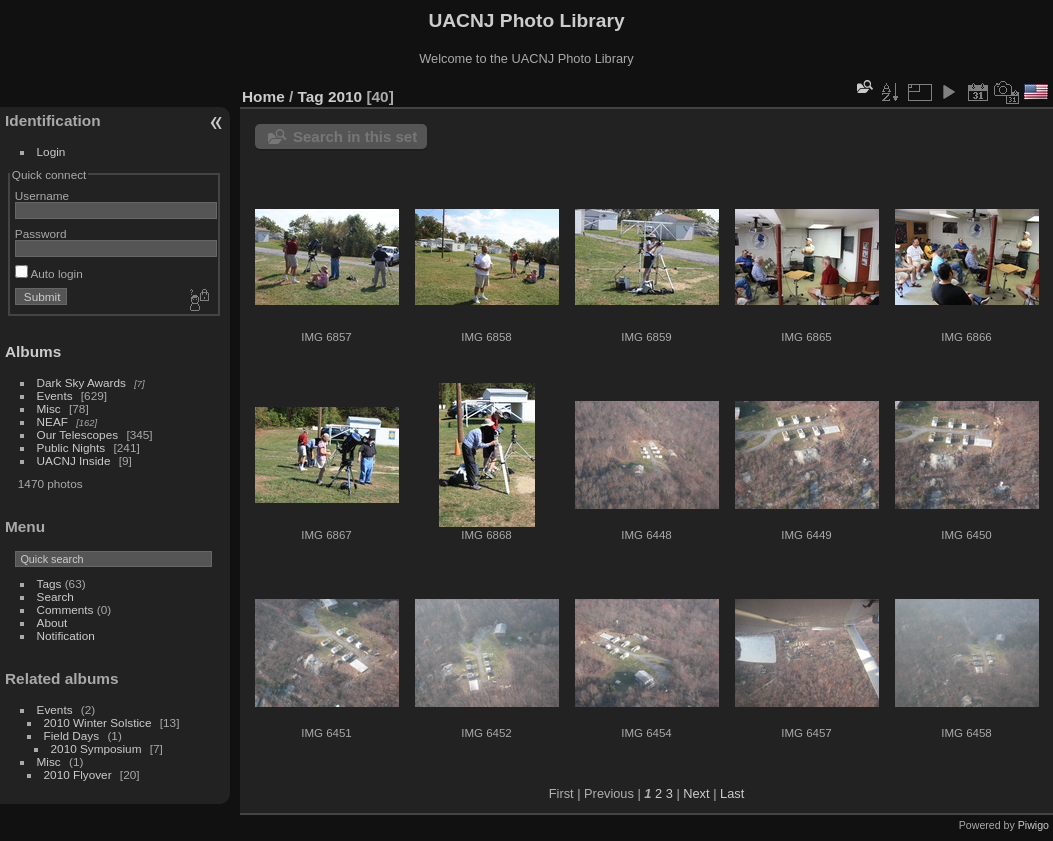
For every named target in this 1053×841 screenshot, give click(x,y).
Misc (49, 408)
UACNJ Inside (74, 460)
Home (263, 96)
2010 (345, 96)
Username (42, 195)
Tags (49, 583)
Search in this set (355, 136)
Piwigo (1033, 825)
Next (696, 793)
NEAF (52, 421)
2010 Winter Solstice (98, 722)
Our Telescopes (78, 434)
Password (41, 233)
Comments (65, 609)
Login (51, 151)
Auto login (49, 273)
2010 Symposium (96, 748)
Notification (66, 635)
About (52, 622)
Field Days (72, 735)
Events (55, 395)
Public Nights (71, 447)
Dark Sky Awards (81, 382)
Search (55, 596)
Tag (311, 96)
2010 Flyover (78, 774)
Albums (33, 351)
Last (732, 793)
